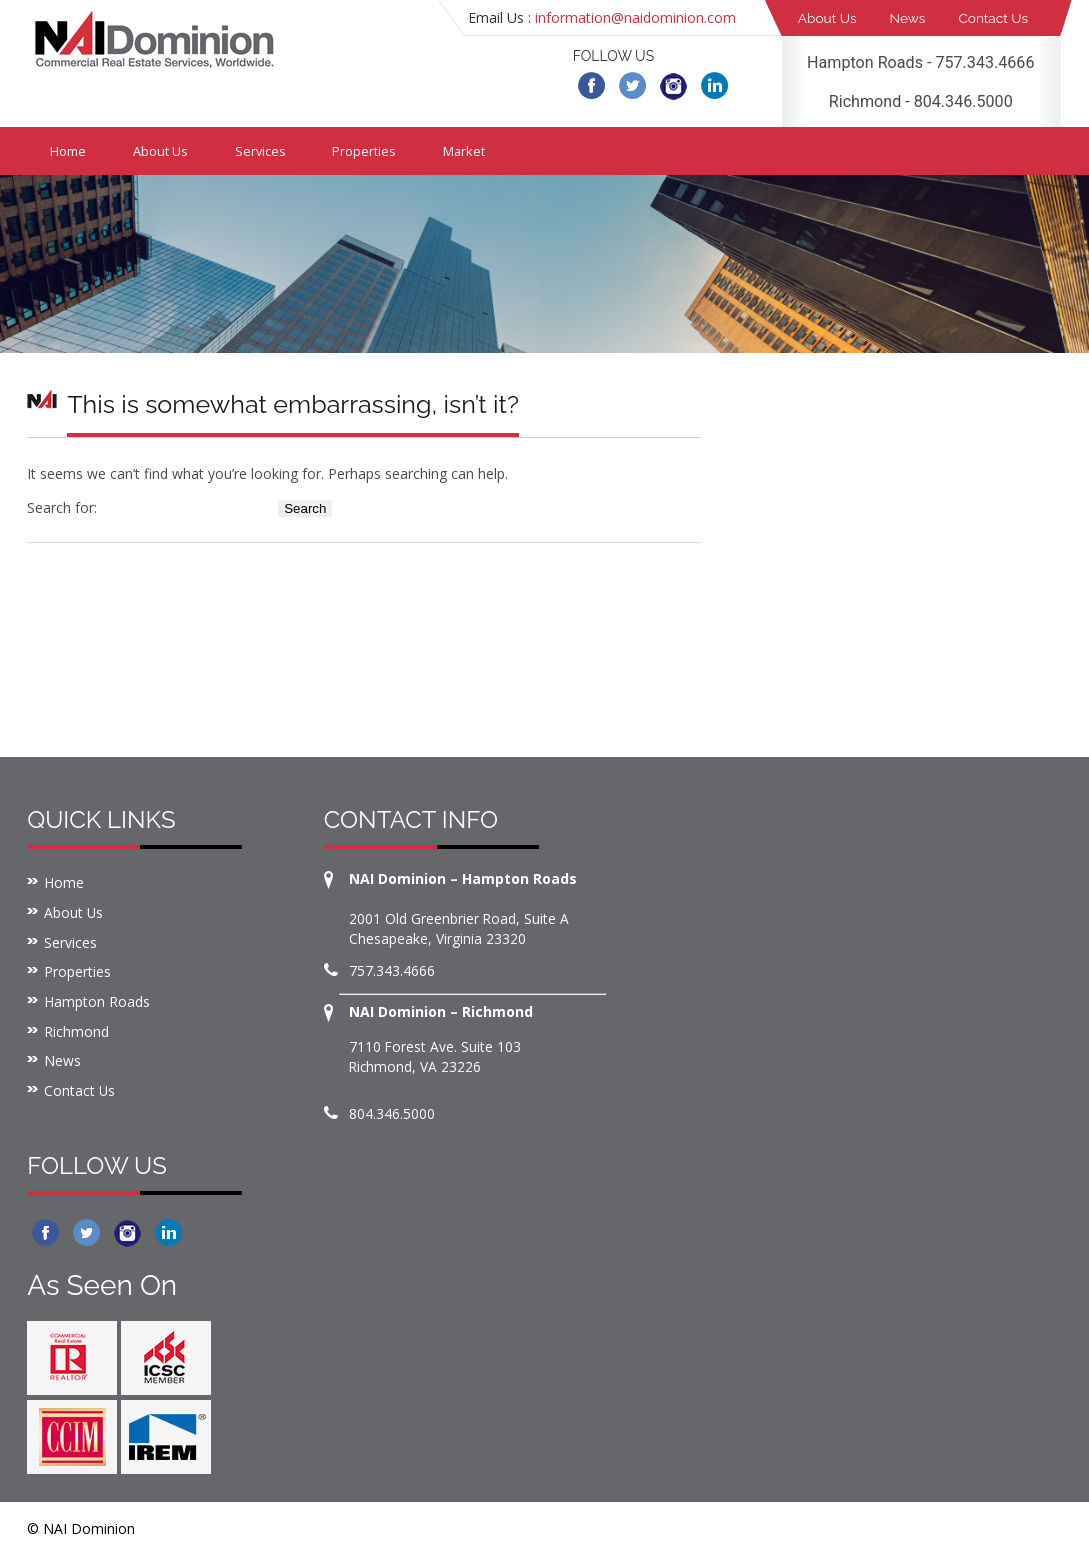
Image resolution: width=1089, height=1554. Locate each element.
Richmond (76, 1031)
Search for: (62, 505)
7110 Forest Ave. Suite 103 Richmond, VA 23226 (435, 1054)
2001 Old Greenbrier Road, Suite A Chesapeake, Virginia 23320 (459, 926)
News (912, 18)
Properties (373, 149)
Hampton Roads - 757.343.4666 (921, 62)
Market (475, 149)
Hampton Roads (97, 1001)
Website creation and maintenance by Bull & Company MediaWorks (832, 1526)
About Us (829, 18)
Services (266, 149)
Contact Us (1001, 18)
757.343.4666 (392, 968)
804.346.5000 (392, 1111)
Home (69, 149)
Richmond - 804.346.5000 (920, 100)
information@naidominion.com (635, 17)
